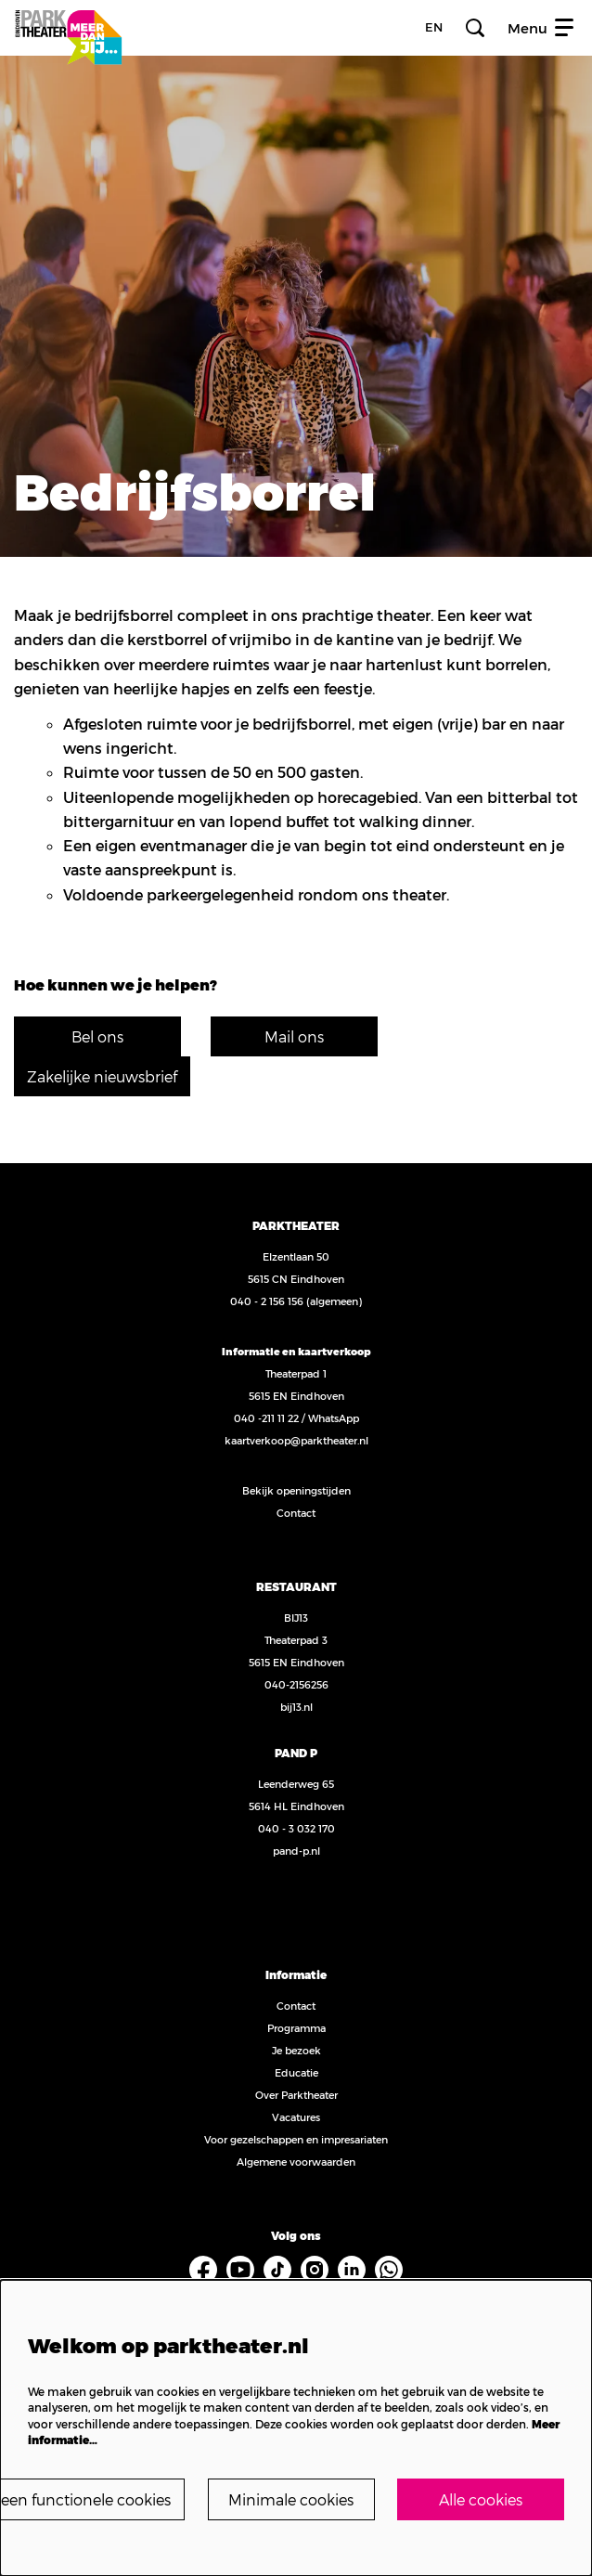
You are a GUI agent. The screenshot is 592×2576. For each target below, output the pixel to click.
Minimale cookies (291, 2499)
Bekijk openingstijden (296, 1490)
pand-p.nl (296, 1851)
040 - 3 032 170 (296, 1828)
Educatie (296, 2072)
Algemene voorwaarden (296, 2161)
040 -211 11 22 (266, 1418)
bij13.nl (296, 1707)
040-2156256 (296, 1684)
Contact (296, 1513)
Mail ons (294, 1036)
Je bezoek (296, 2050)
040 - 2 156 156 (266, 1301)
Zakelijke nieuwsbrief (102, 1076)
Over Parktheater (296, 2095)
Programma (296, 2028)
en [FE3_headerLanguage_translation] (434, 27)
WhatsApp (333, 1418)
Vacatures (296, 2117)
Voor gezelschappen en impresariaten (296, 2139)
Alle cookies (480, 2499)
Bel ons (97, 1036)
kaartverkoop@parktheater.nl (296, 1440)
